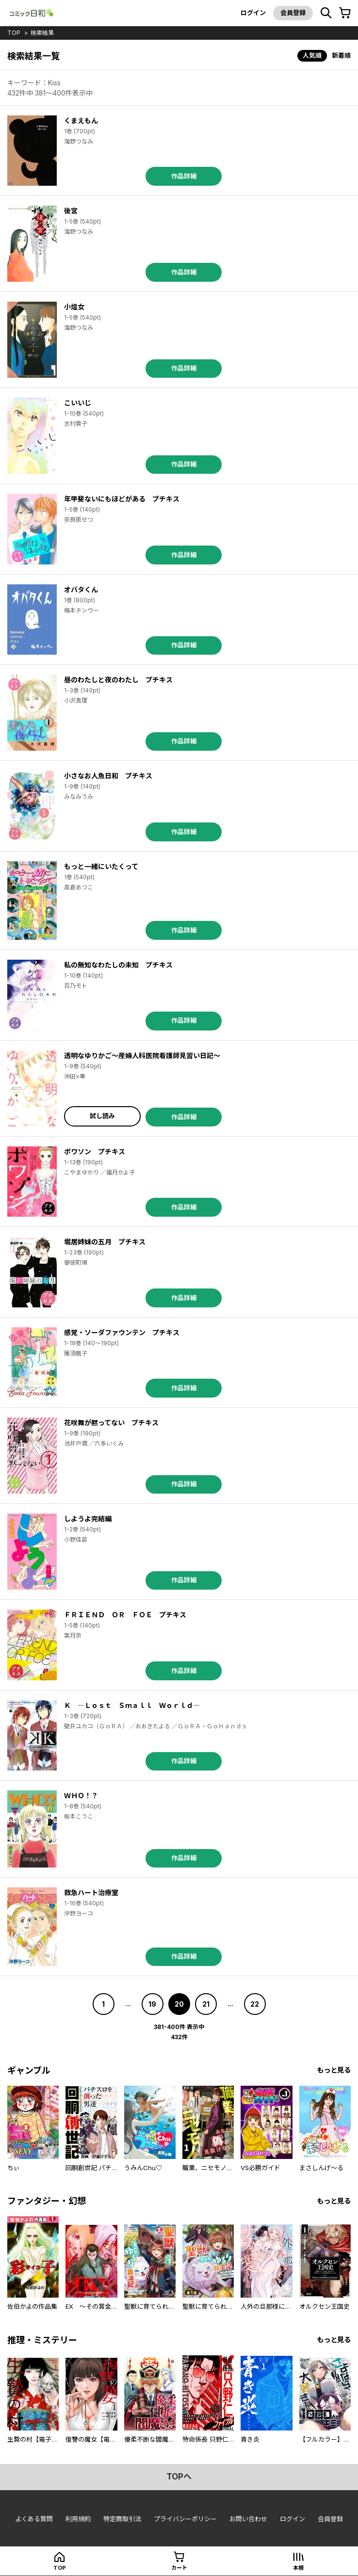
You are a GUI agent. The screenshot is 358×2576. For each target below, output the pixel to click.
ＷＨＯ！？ (81, 1795)
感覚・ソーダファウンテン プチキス (121, 1332)
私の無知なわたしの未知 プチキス (118, 965)
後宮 (71, 211)
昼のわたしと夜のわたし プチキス (118, 680)
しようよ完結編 (88, 1518)
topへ (179, 2476)
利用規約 (78, 2519)
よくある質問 (34, 2519)
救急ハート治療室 (91, 1892)
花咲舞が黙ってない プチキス (111, 1422)
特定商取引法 (122, 2519)
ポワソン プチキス (94, 1151)
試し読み (102, 1116)
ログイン (253, 12)
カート (179, 2567)
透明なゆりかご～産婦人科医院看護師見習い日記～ (142, 1055)
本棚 (298, 2567)
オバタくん (81, 589)
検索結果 (42, 32)
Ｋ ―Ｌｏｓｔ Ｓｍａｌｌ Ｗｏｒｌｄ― (132, 1705)
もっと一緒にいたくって (101, 866)
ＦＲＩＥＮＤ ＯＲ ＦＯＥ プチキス (125, 1614)
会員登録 (293, 12)
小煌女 (74, 307)
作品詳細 (183, 176)
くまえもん (81, 120)
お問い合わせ (248, 2519)
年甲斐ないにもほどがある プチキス (121, 499)
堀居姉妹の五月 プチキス (105, 1242)
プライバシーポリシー (185, 2519)
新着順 (341, 55)
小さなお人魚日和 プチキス (108, 776)
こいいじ (77, 403)
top (13, 32)
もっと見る (334, 2070)
